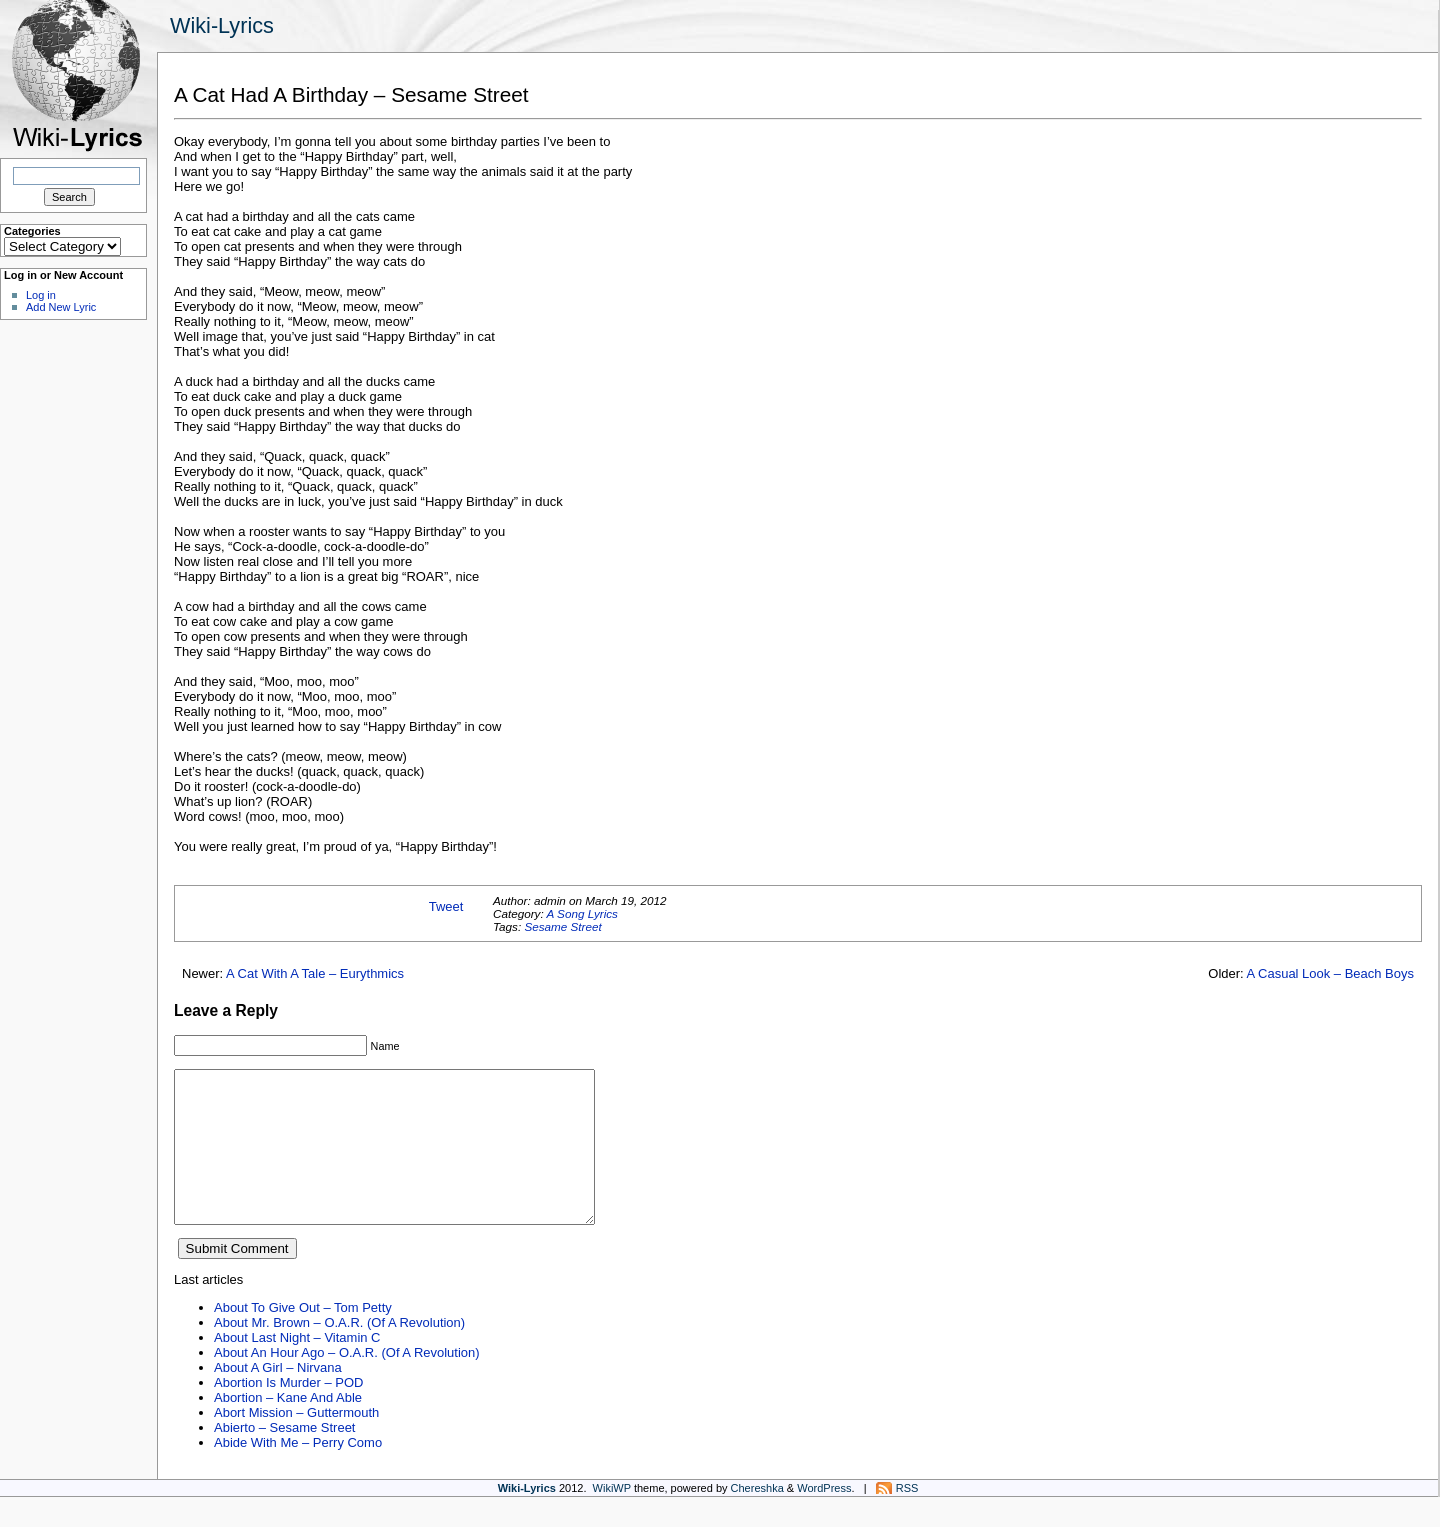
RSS (907, 1518)
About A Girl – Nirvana (278, 1397)
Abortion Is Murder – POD (288, 1412)
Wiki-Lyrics (222, 25)
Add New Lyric (61, 307)
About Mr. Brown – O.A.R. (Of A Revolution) (339, 1352)
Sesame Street (562, 926)
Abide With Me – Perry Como (298, 1472)
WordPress (824, 1518)
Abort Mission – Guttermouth (296, 1442)
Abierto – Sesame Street (284, 1457)
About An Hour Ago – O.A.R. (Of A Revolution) (347, 1382)
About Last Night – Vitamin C (297, 1367)
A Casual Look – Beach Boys (1330, 973)
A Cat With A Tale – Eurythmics (315, 973)
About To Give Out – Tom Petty (303, 1337)
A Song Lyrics (581, 913)
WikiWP (612, 1518)
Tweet (446, 906)
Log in (41, 295)
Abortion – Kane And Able (288, 1427)
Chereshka (757, 1518)
